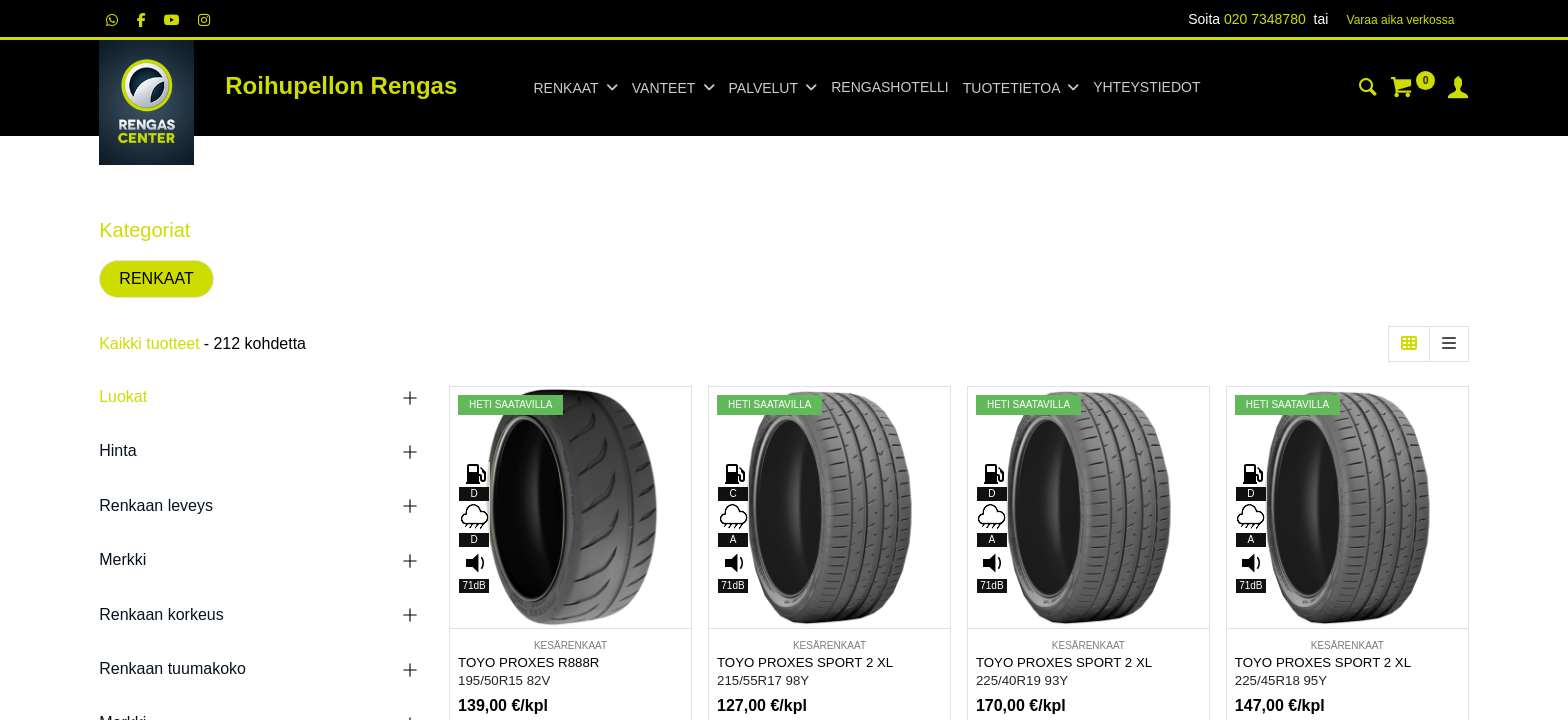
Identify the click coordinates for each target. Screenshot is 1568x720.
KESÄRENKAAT (570, 645)
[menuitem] (889, 88)
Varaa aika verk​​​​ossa (1401, 20)
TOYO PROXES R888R (528, 662)
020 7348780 (1265, 19)
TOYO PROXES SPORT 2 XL (805, 662)
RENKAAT (156, 278)
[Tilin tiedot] (1458, 90)
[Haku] (1368, 90)
